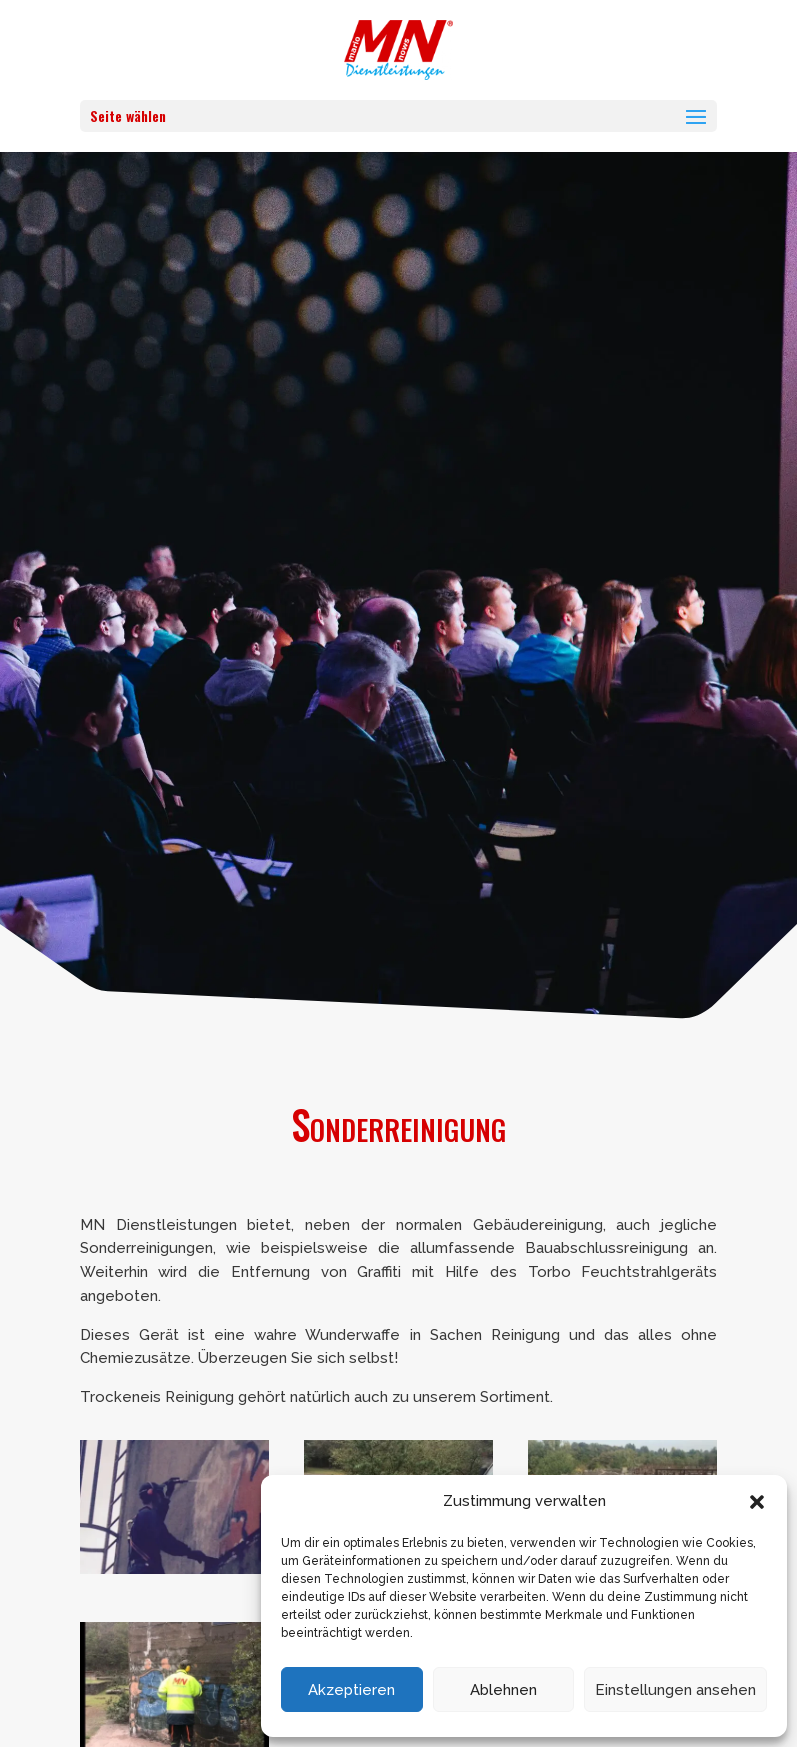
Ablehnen (503, 1690)
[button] (757, 1502)
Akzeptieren (351, 1690)
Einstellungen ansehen (675, 1690)
